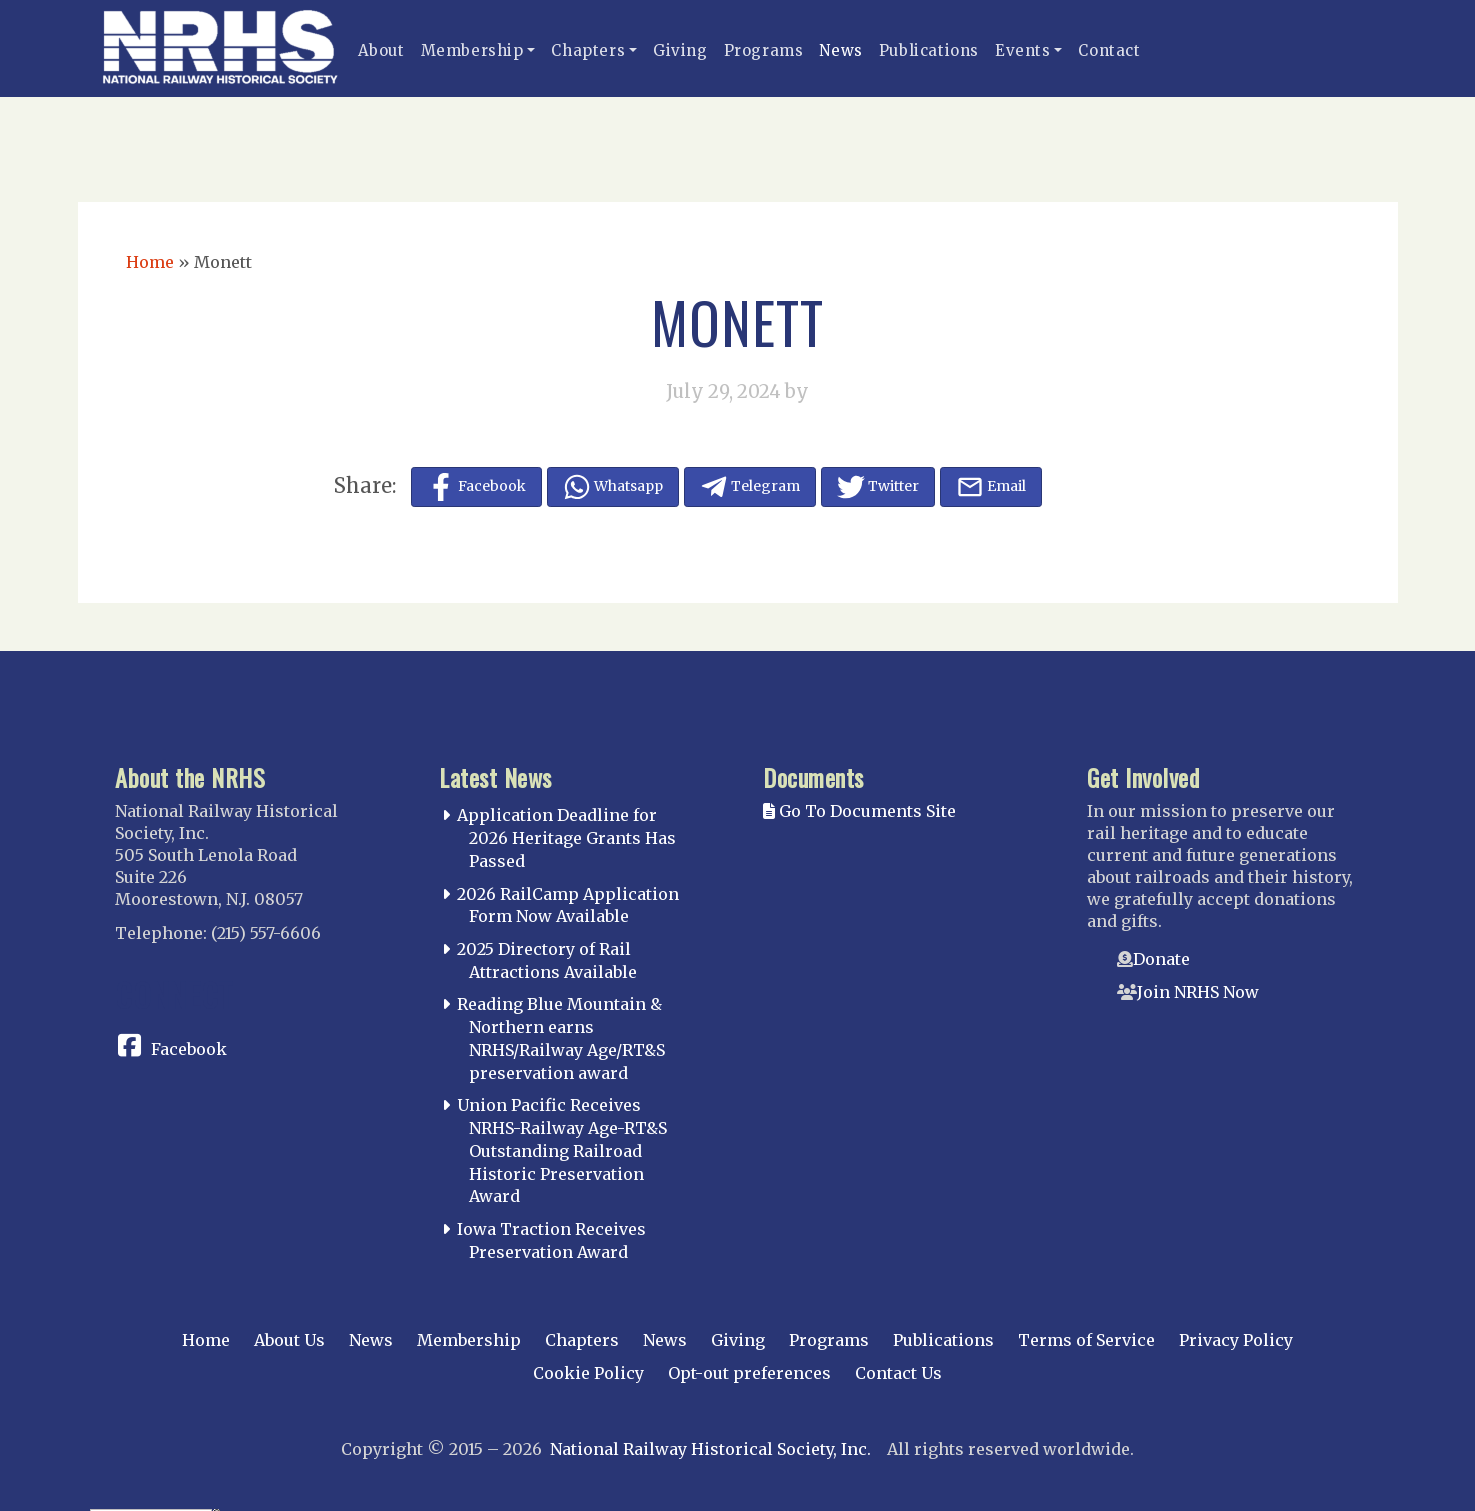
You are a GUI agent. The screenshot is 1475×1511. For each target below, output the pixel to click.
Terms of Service (1086, 1340)
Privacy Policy (1236, 1340)
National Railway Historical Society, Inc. (710, 1449)
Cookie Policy (588, 1373)
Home (150, 262)
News (840, 50)
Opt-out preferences (749, 1373)
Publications (929, 50)
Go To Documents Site (859, 811)
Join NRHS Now (1198, 992)
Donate (1161, 959)
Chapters (588, 50)
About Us (289, 1340)
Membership (472, 50)
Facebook (189, 1049)
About (381, 50)
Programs (764, 50)
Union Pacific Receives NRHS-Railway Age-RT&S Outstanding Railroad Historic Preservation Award (562, 1150)
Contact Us (898, 1373)
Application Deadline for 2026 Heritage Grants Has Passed (566, 838)
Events (1023, 50)
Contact (1109, 50)
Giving (680, 50)
